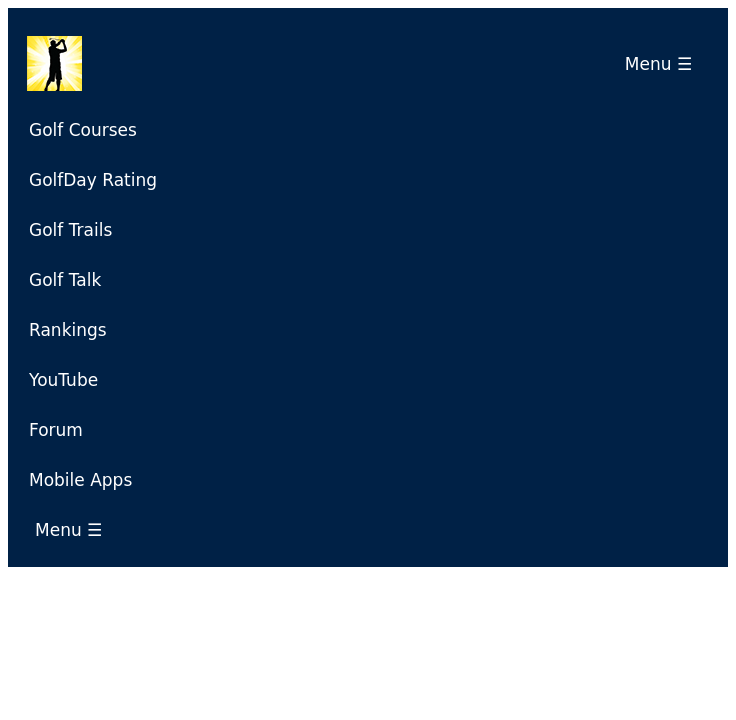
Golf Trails (70, 230)
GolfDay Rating (93, 180)
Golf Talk (65, 280)
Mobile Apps (80, 480)
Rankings (68, 330)
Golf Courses (83, 130)
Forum (56, 430)
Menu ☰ (664, 64)
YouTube (63, 380)
